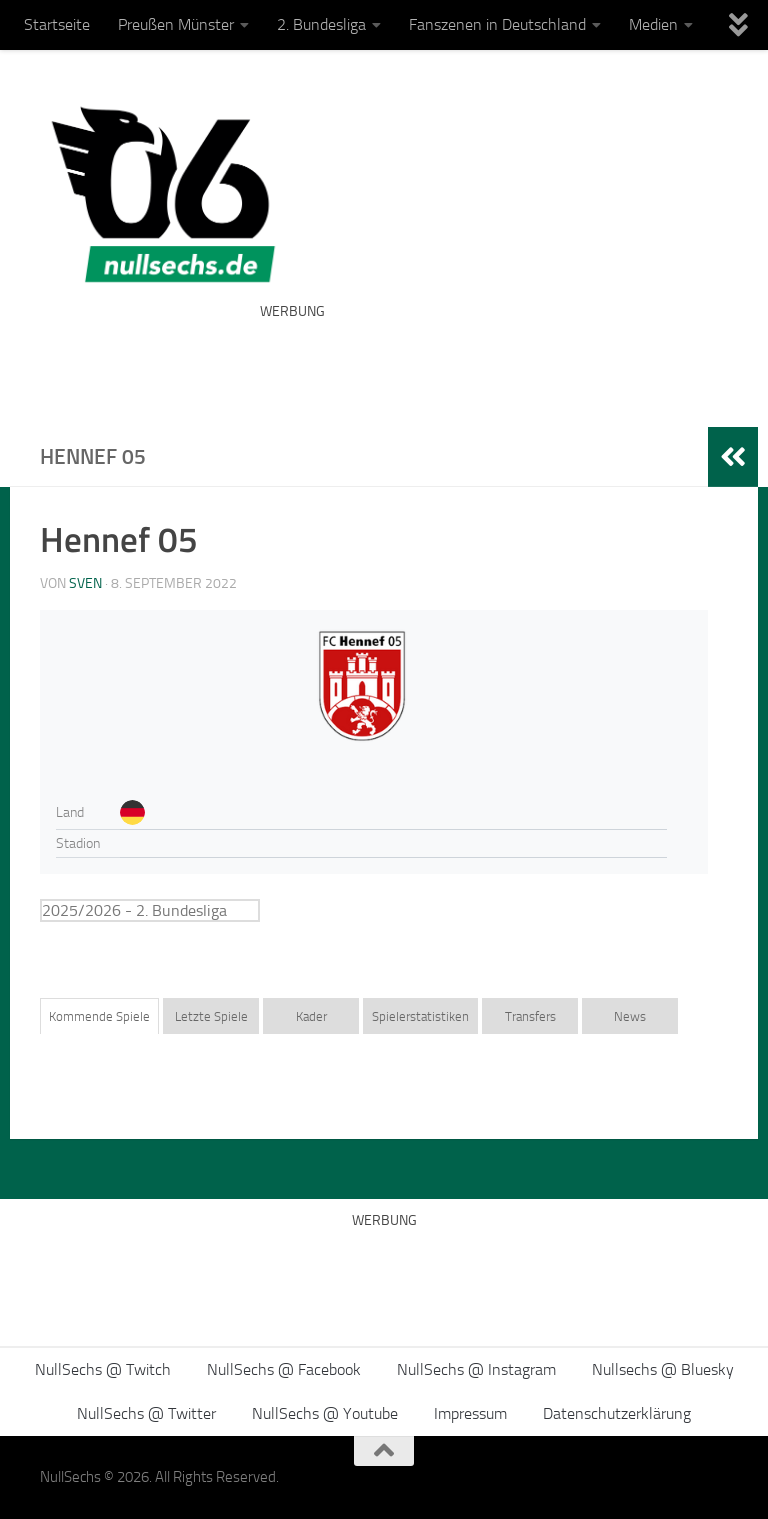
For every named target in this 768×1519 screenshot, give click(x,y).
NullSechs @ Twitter (146, 1413)
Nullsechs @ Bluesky (663, 1369)
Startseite (57, 24)
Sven (85, 583)
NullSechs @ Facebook (284, 1369)
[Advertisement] (494, 360)
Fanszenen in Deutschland (497, 24)
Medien (653, 24)
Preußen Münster (176, 24)
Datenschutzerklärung (617, 1413)
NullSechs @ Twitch (103, 1369)
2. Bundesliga (321, 24)
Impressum (470, 1413)
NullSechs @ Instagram (476, 1369)
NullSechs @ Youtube (325, 1413)
